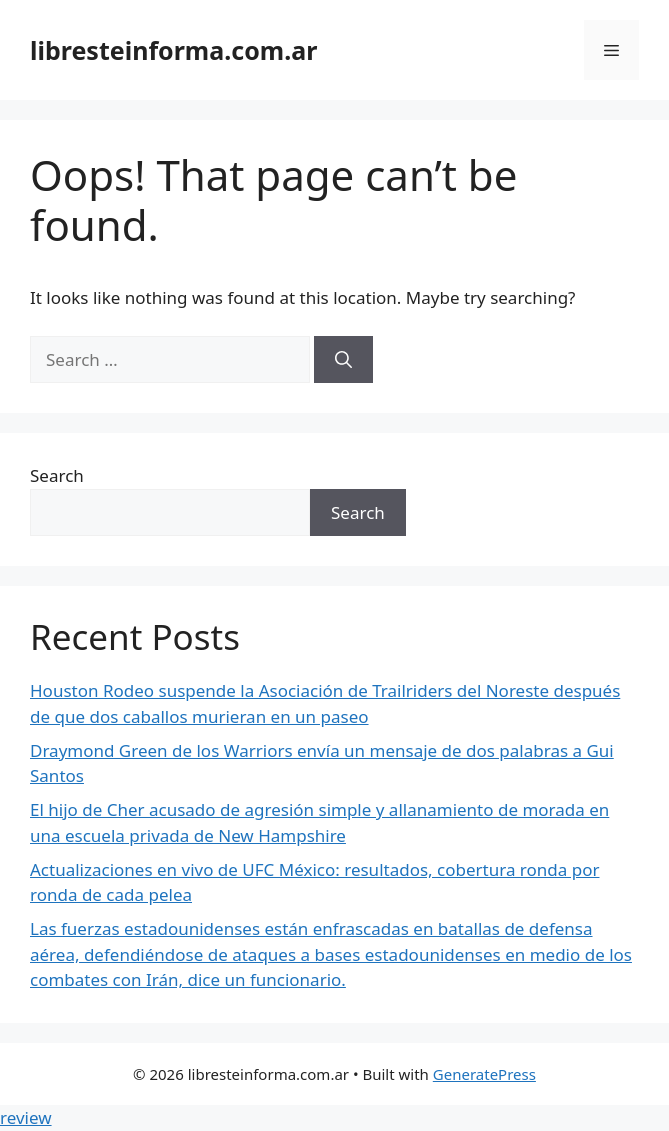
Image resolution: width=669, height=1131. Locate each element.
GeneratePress (484, 1074)
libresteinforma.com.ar (173, 50)
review (26, 1117)
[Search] (343, 360)
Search (57, 475)
